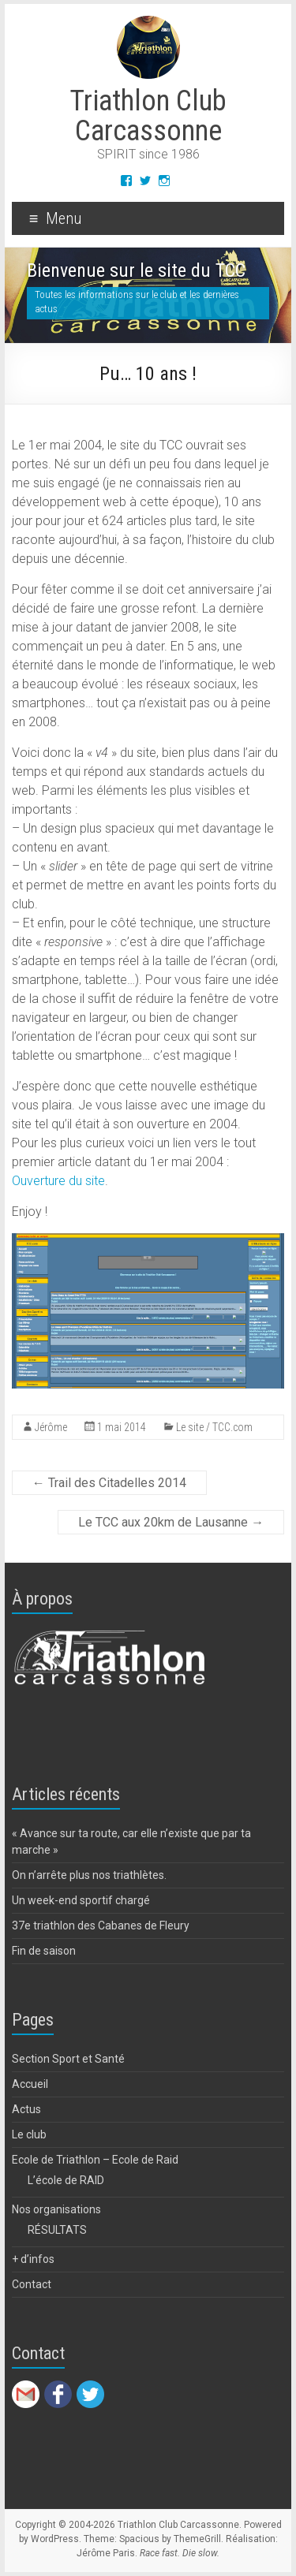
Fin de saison (44, 1950)
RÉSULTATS (57, 2230)
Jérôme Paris (106, 2553)
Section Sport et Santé (68, 2058)
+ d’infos (33, 2259)
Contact (31, 2284)
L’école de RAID (66, 2180)
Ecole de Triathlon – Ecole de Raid (95, 2159)
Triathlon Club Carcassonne (148, 115)
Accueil (30, 2084)
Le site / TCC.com (214, 1427)
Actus (26, 2109)
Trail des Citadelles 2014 (109, 1482)
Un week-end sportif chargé (81, 1900)
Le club (29, 2134)
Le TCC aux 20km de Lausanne (171, 1522)
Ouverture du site (58, 1180)
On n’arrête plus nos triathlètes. (89, 1875)
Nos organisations (56, 2209)
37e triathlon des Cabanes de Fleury (100, 1925)
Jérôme (51, 1427)
